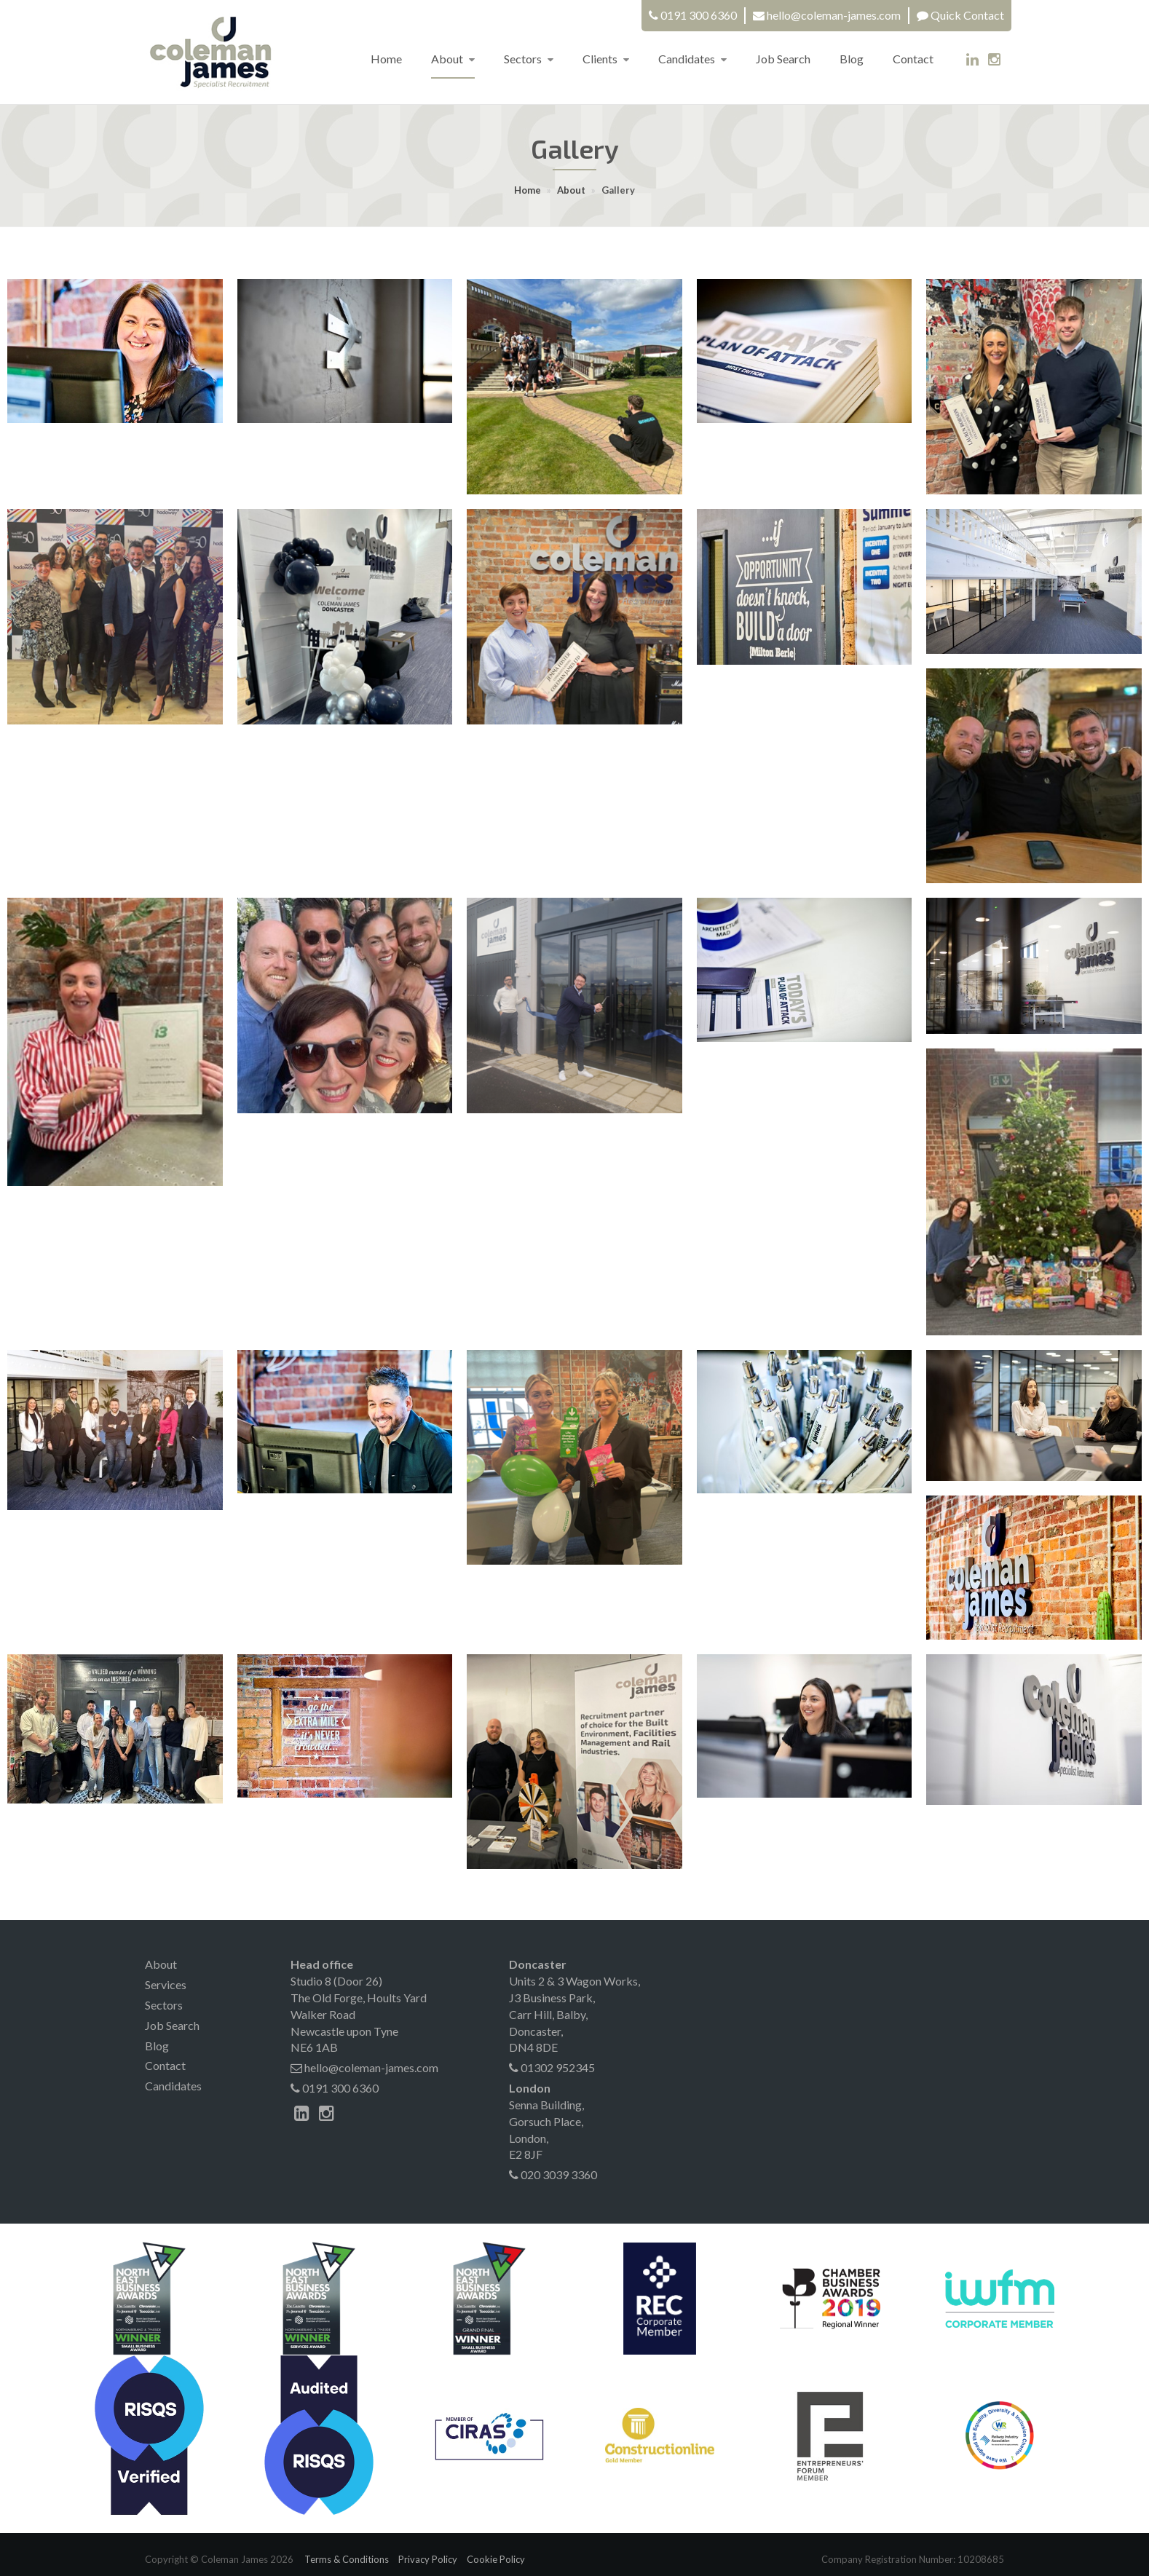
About (453, 59)
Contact (913, 59)
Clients (606, 59)
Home (386, 59)
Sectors (528, 59)
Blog (852, 59)
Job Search (783, 59)
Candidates (692, 59)
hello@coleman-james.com (834, 15)
